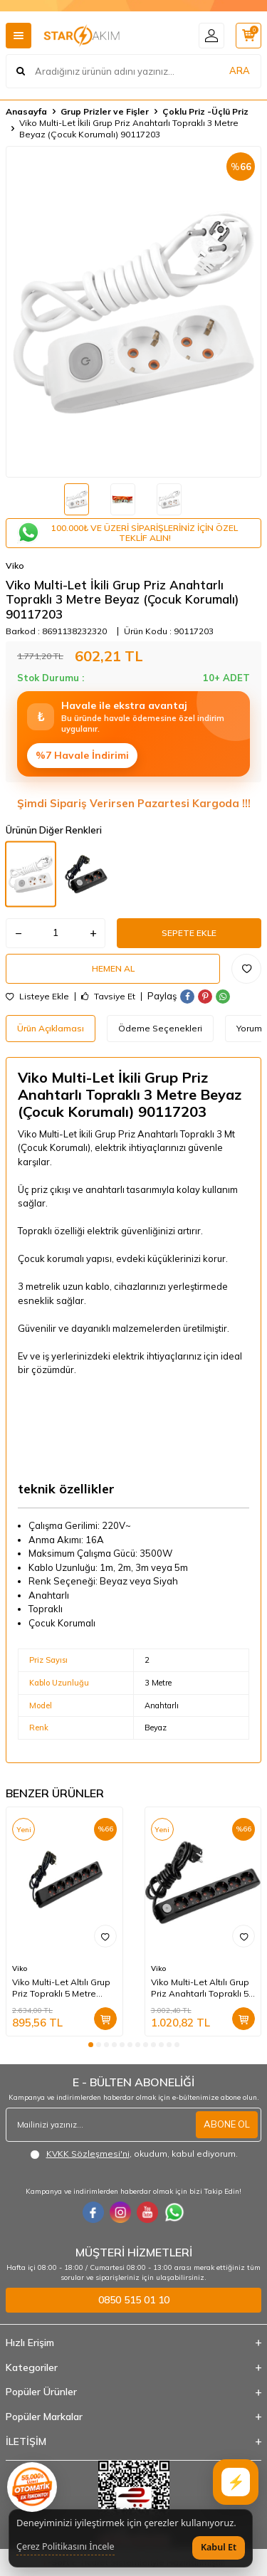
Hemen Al (113, 968)
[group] (133, 312)
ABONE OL (227, 2124)
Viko (15, 565)
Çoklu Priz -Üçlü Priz (205, 111)
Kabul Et (218, 2547)
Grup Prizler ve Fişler (105, 111)
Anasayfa (26, 111)
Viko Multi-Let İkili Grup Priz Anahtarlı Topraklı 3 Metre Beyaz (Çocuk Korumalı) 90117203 (129, 128)
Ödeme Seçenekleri (160, 1028)
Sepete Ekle (189, 932)
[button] (90, 2044)
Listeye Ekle (37, 996)
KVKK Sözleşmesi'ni (88, 2153)
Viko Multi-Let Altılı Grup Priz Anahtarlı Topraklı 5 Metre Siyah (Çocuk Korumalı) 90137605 (200, 1988)
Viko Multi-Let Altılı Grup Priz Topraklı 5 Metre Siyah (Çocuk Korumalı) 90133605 (61, 1988)
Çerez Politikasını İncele (65, 2547)
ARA (239, 70)
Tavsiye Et (108, 996)
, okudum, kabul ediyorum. (134, 2154)
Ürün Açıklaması (50, 1028)
